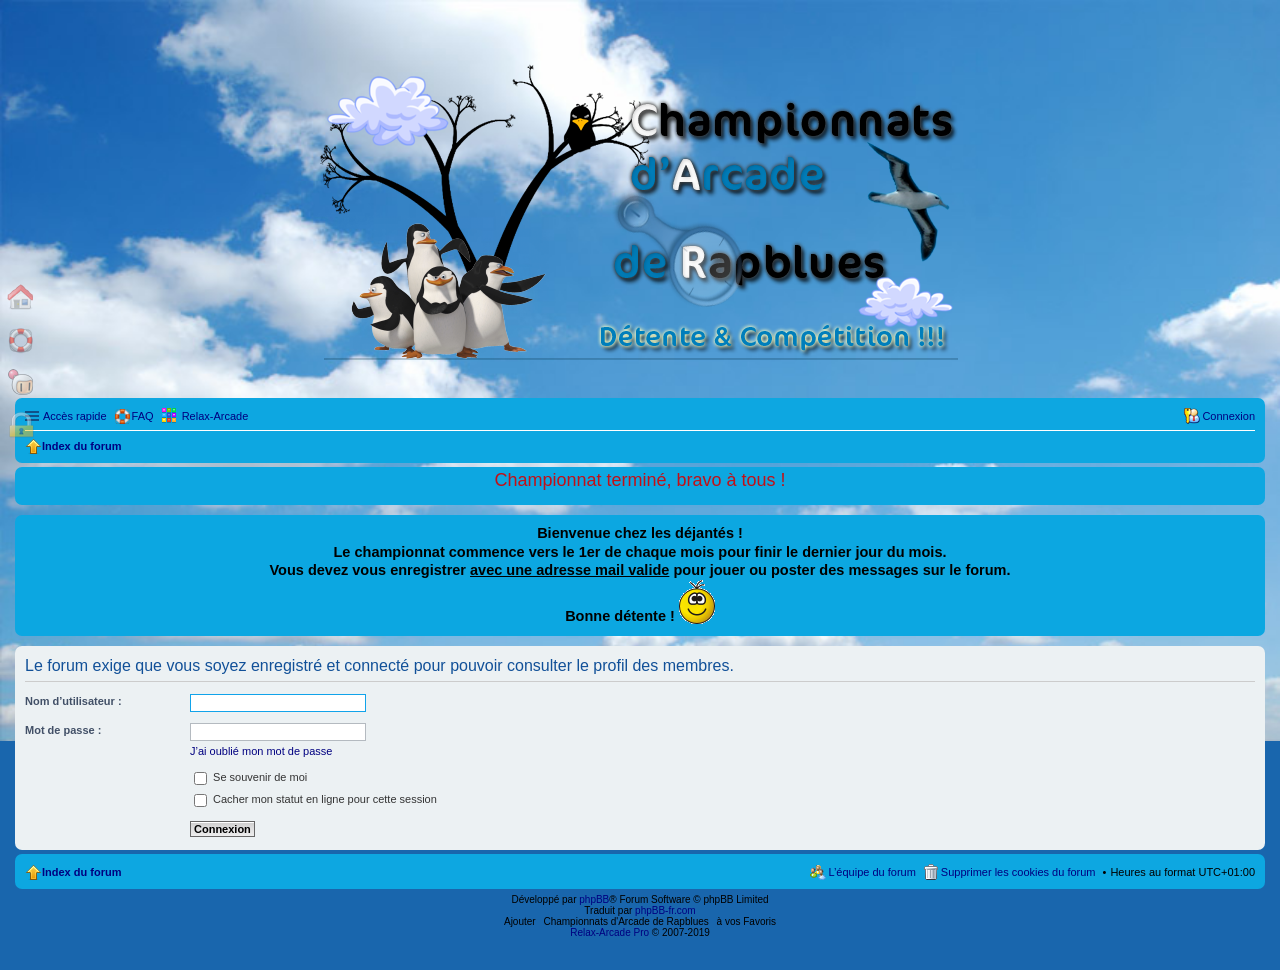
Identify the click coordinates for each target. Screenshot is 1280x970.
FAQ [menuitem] (143, 416)
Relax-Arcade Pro (609, 932)
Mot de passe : (63, 730)
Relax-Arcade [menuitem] (215, 416)
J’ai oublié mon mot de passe (261, 751)
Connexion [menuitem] (1228, 416)
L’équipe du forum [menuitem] (871, 872)
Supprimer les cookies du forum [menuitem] (1018, 872)
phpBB (594, 899)
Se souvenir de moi (250, 777)
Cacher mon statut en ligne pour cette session (315, 799)
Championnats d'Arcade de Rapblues (626, 921)
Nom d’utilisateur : (73, 701)
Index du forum (81, 872)
